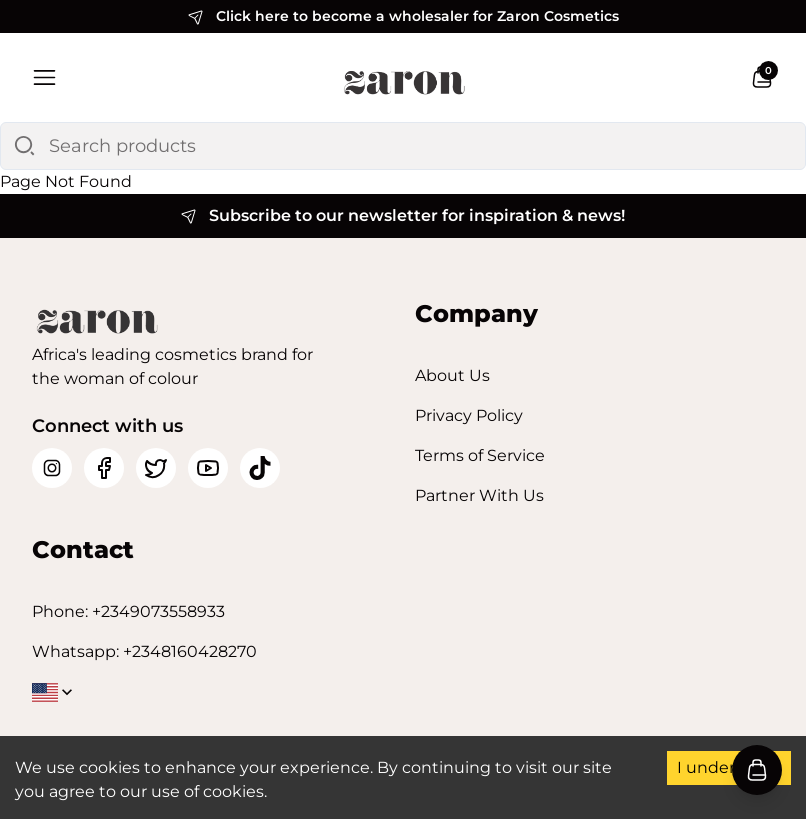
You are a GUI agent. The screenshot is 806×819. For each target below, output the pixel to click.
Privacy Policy (469, 415)
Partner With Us (479, 495)
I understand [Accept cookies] (729, 767)
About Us (452, 375)
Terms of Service (480, 455)
